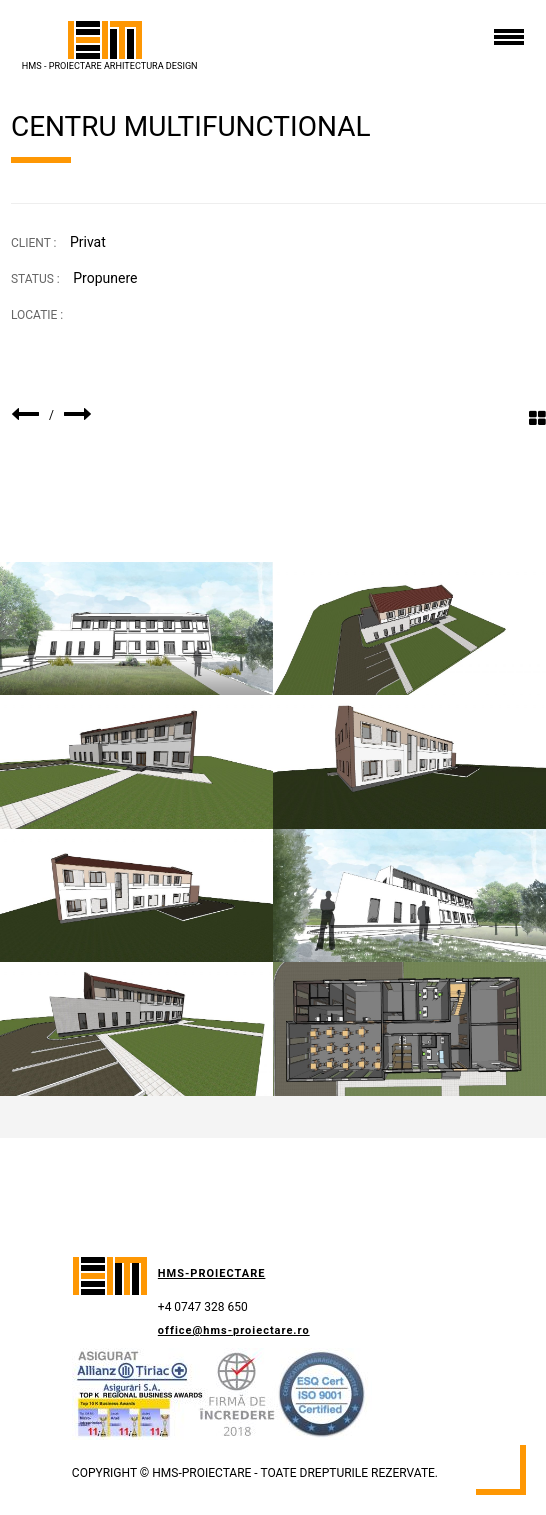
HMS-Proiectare (212, 1273)
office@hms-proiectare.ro (234, 1330)
